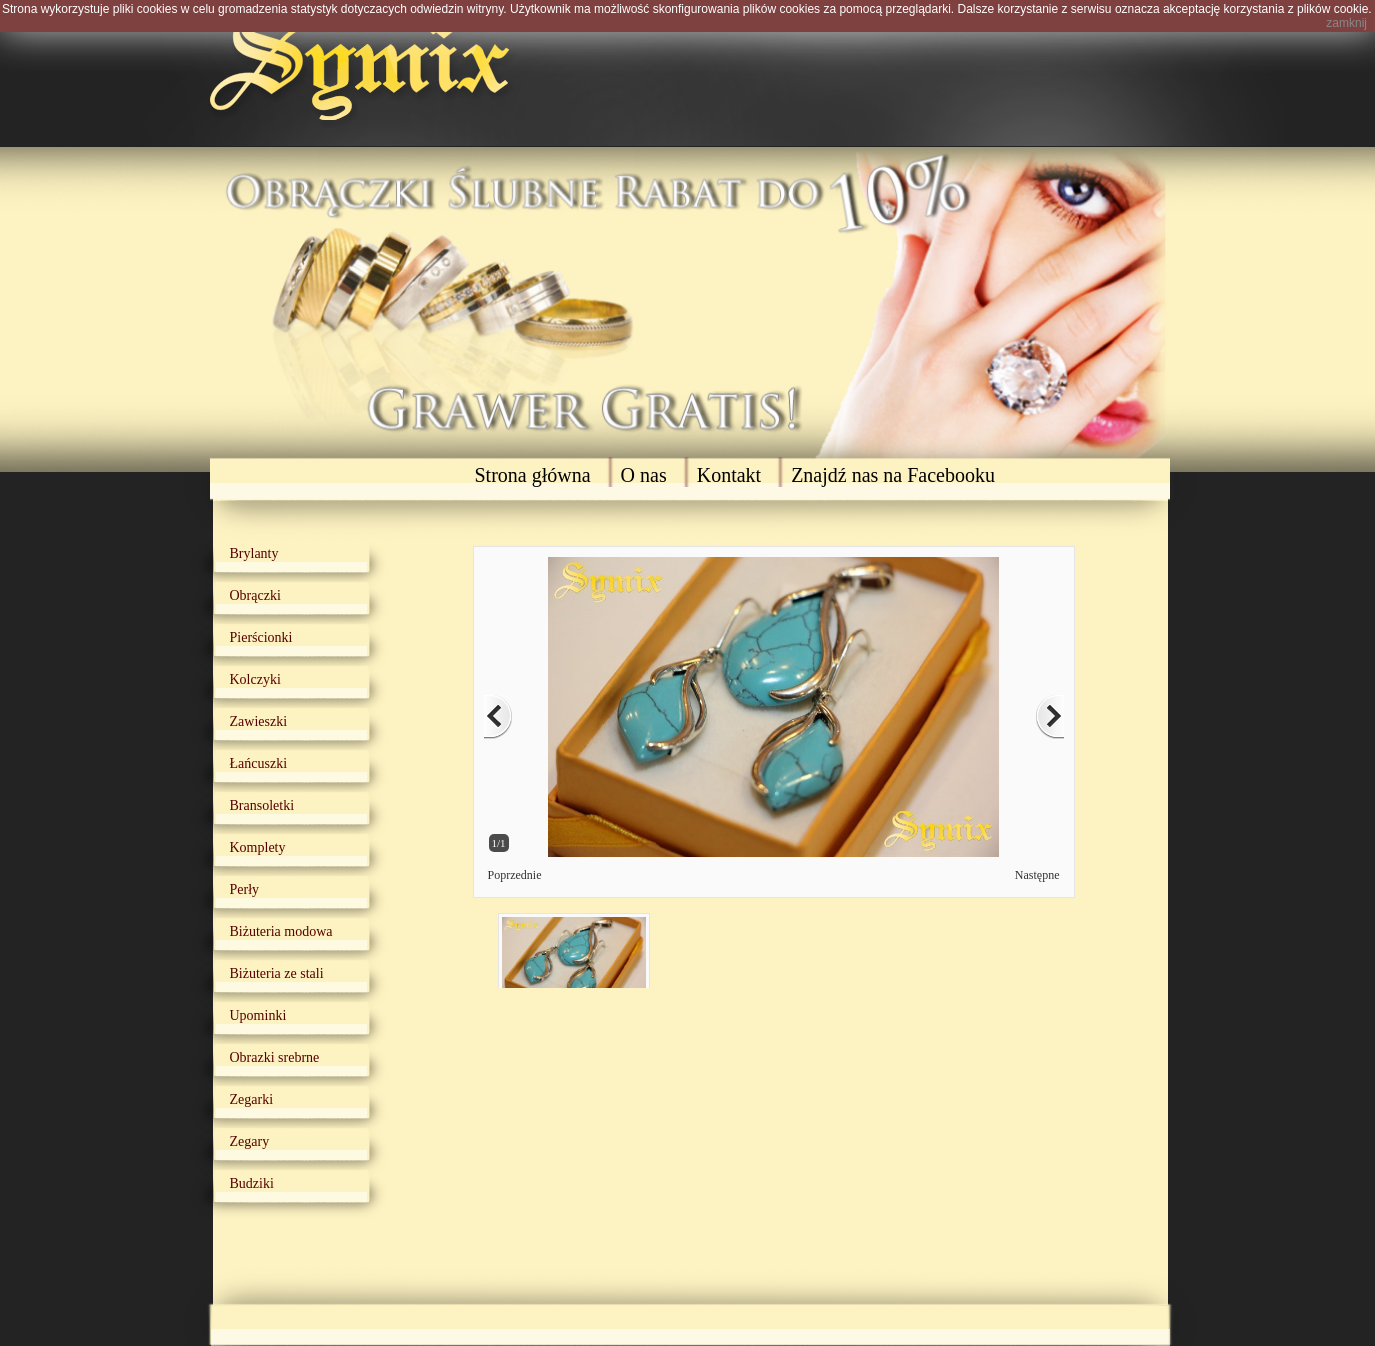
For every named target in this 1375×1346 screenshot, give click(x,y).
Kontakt (729, 475)
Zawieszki (259, 721)
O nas (644, 475)
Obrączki (255, 595)
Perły (245, 889)
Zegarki (252, 1099)
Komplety (258, 847)
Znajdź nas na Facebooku (893, 475)
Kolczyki (255, 679)
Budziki (252, 1183)
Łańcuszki (259, 763)
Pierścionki (261, 637)
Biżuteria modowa (281, 931)
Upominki (258, 1015)
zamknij (1346, 23)
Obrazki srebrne (275, 1057)
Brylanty (254, 553)
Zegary (250, 1141)
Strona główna (533, 475)
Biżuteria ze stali (277, 973)
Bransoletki (262, 805)
